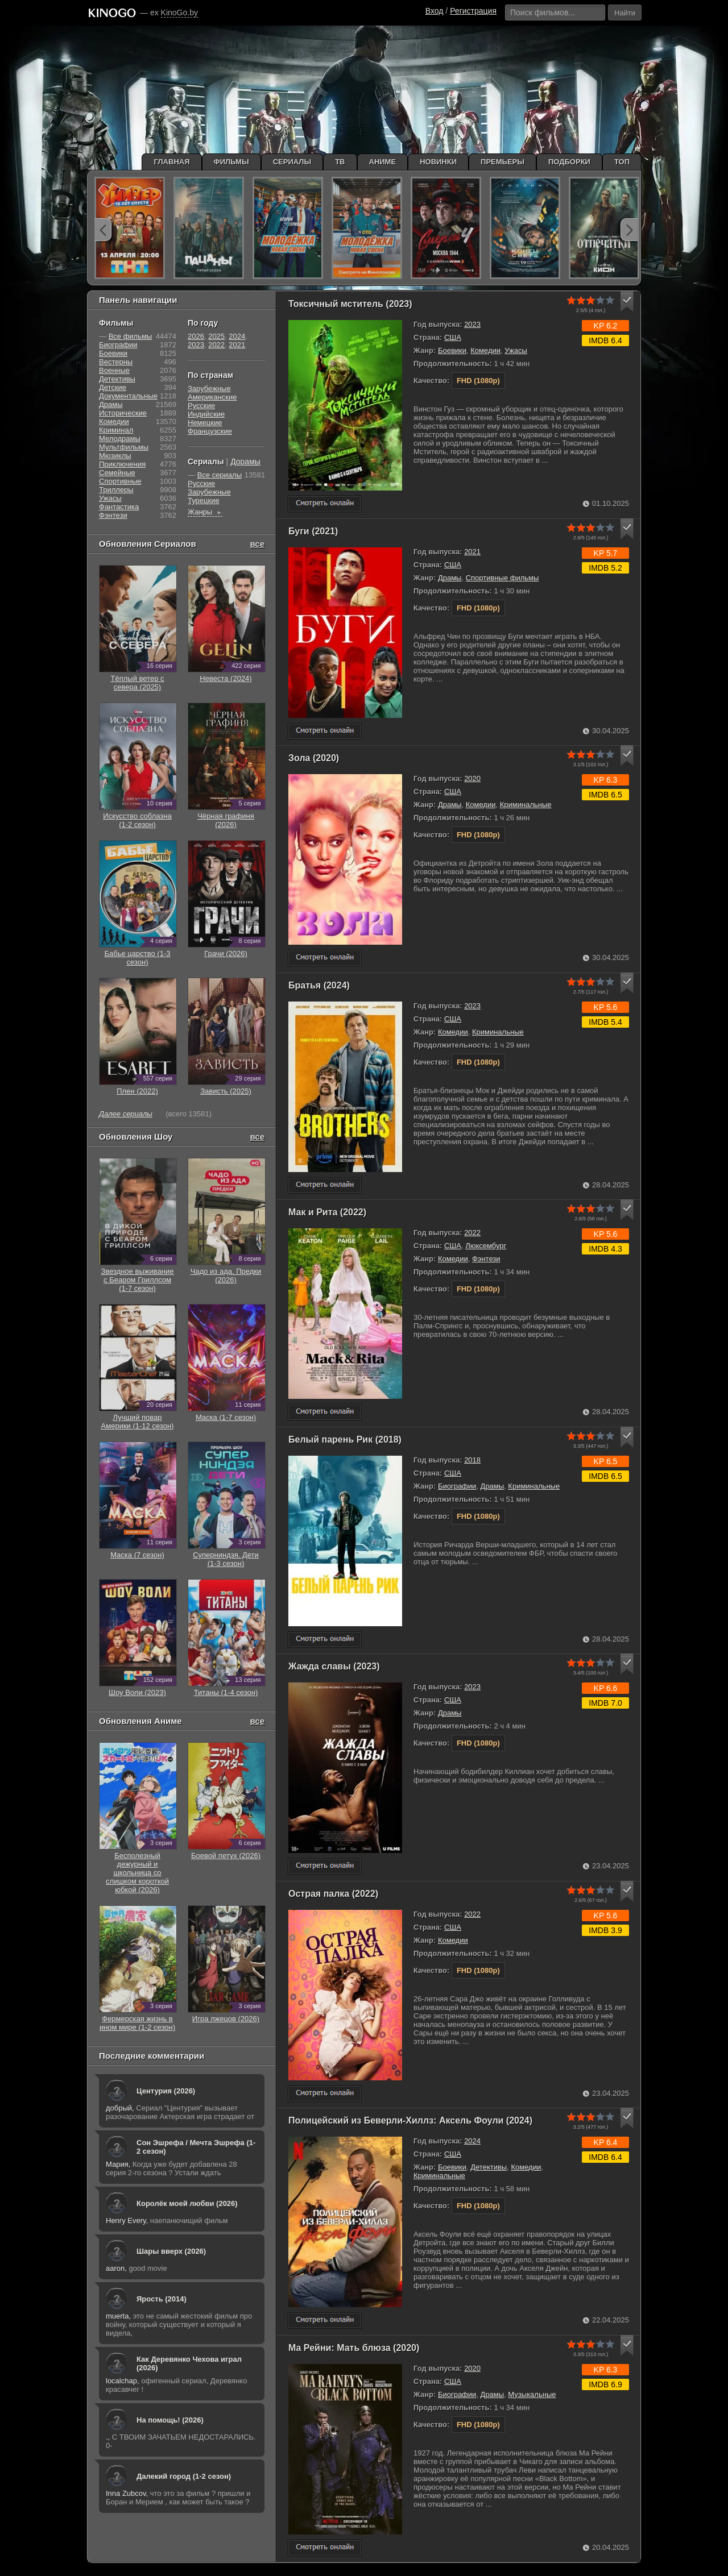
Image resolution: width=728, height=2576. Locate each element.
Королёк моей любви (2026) (187, 2203)
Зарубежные (209, 388)
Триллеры (116, 489)
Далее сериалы (125, 1114)
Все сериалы (219, 475)
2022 (472, 1232)
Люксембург (485, 1245)
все (257, 544)
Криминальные (526, 804)
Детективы (488, 2167)
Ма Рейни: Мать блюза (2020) (353, 2348)
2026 (196, 336)
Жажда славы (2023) (334, 1666)
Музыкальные (532, 2394)
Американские (212, 397)
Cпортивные (120, 481)
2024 (472, 2141)
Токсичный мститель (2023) (350, 304)
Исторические (123, 413)
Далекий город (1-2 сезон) (183, 2476)
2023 (472, 324)
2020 (472, 778)
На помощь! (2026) (170, 2420)
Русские (201, 405)
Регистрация (473, 10)
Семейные (117, 472)
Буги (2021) (313, 531)
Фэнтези (486, 1258)
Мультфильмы (123, 447)
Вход (434, 10)
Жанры (205, 512)
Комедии (485, 350)
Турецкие (204, 500)
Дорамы (245, 461)
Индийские (206, 414)
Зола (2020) (313, 758)
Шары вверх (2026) (171, 2251)
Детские (112, 387)
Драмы (450, 578)
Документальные (128, 396)
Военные (114, 370)
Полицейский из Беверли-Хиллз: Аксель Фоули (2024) (410, 2120)
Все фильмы (130, 336)
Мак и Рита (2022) (327, 1212)
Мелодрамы (119, 438)
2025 (216, 336)
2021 (472, 551)
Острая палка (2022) (333, 1893)
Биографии (457, 1486)
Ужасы (515, 350)
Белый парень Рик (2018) (345, 1439)
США (452, 337)
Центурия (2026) (165, 2091)
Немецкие (205, 422)
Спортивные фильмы (502, 578)
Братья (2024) (319, 985)
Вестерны (116, 362)
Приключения (122, 464)
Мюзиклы (115, 455)
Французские (210, 431)
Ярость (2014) (161, 2299)
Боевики (452, 350)
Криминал (116, 430)
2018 (472, 1460)
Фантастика (119, 506)
